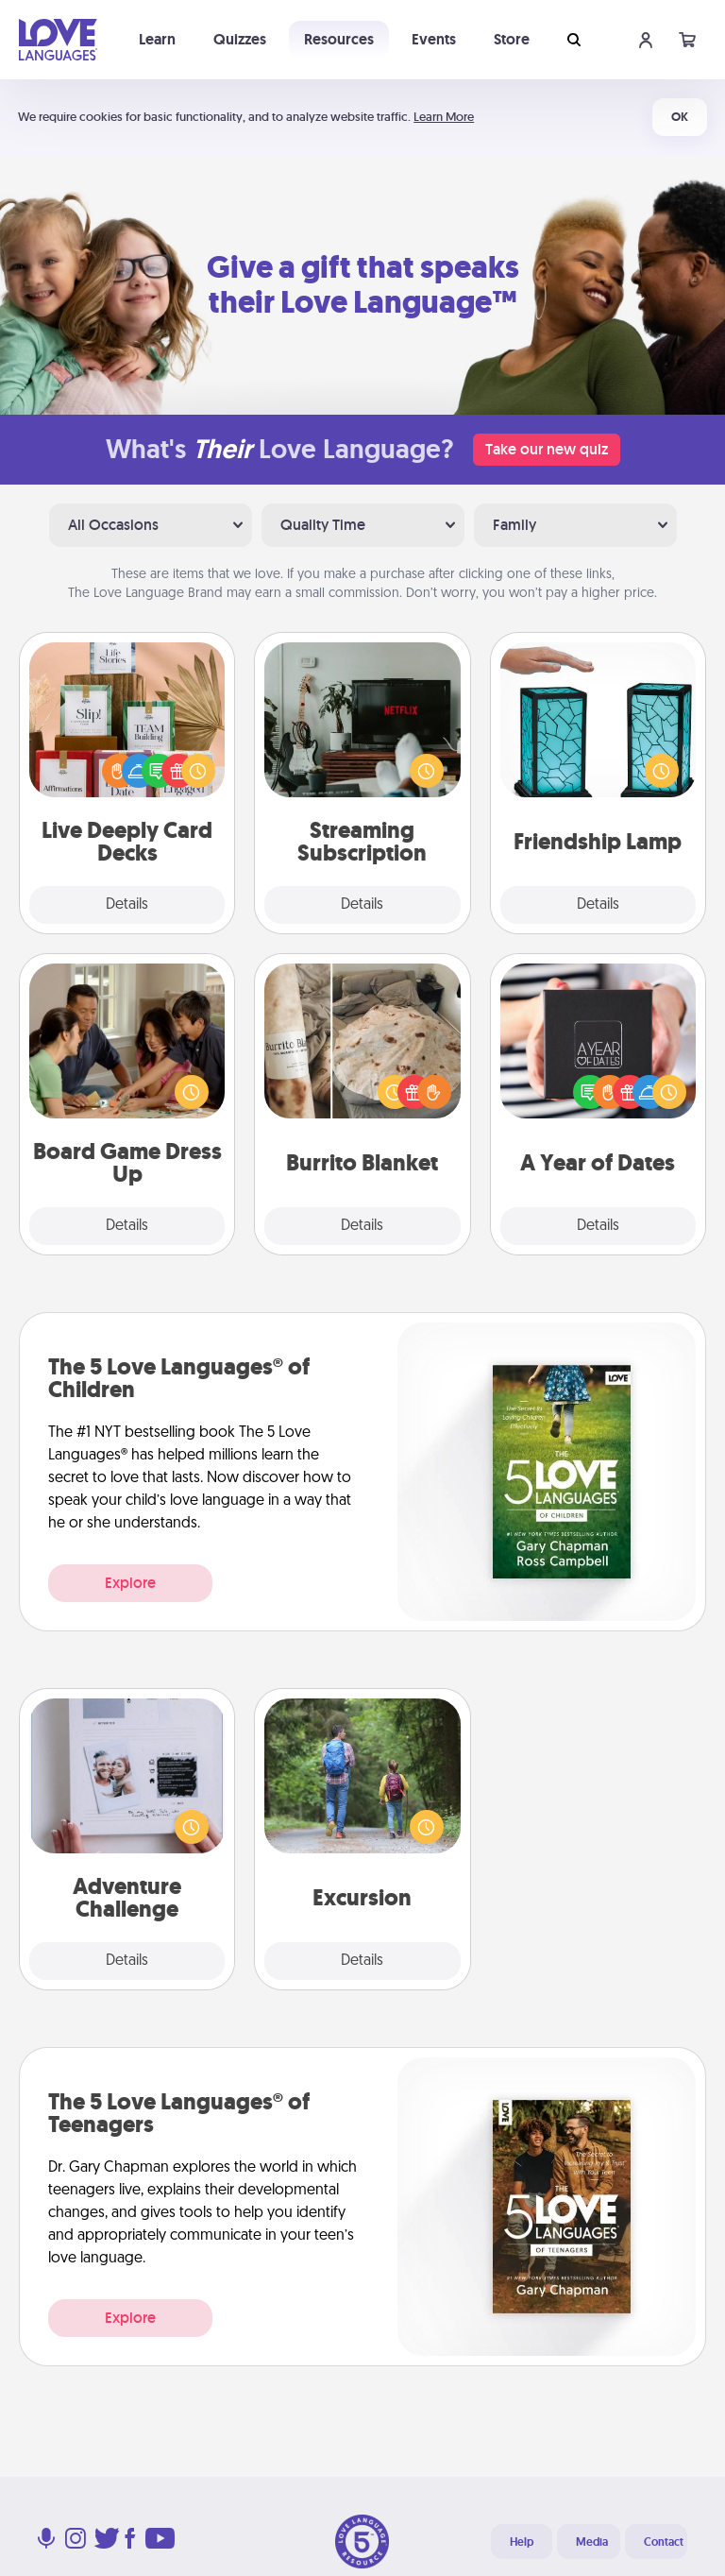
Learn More (443, 117)
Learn (157, 39)
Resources (339, 39)
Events (434, 39)
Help (521, 2542)
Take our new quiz (546, 449)
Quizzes (239, 39)
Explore (130, 1583)
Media (592, 2542)
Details (127, 905)
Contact (663, 2542)
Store (512, 39)
